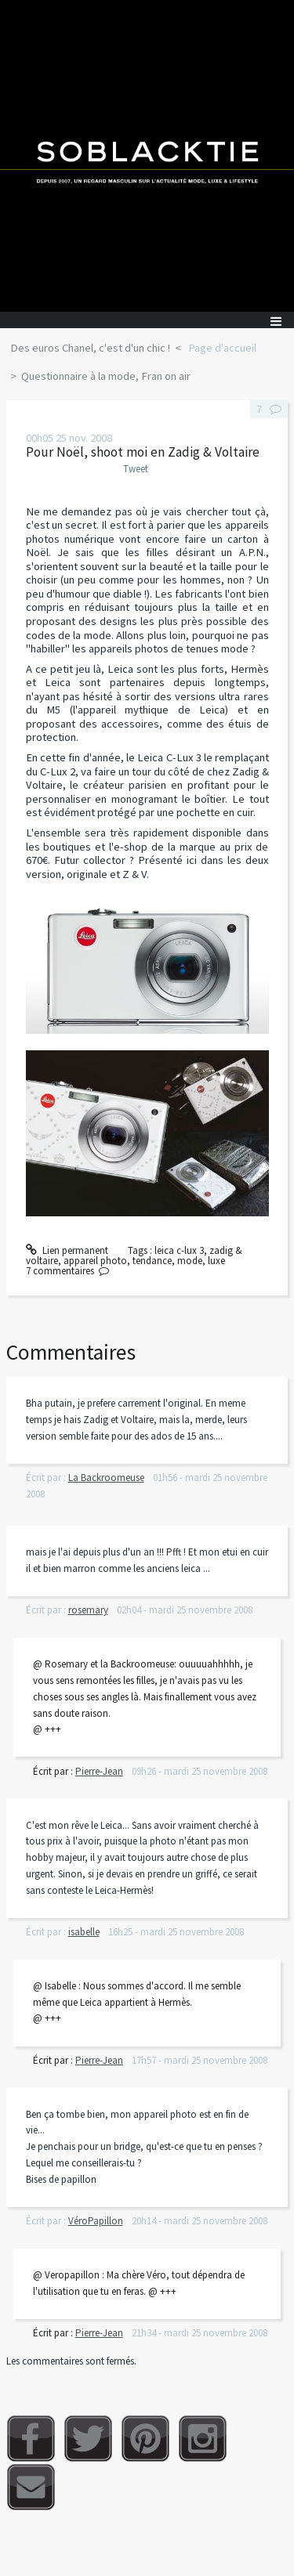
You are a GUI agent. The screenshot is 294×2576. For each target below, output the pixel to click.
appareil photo (95, 1260)
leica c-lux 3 (179, 1250)
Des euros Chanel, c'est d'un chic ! (90, 348)
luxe (216, 1260)
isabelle (84, 1931)
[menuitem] (95, 348)
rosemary (88, 1610)
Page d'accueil (222, 348)
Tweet (135, 468)
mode (189, 1260)
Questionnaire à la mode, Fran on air (106, 376)
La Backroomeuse (106, 1477)
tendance (152, 1260)
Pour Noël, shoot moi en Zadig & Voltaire (143, 452)
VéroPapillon (95, 2220)
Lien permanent (67, 1250)
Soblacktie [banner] (147, 156)
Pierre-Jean (99, 1771)
